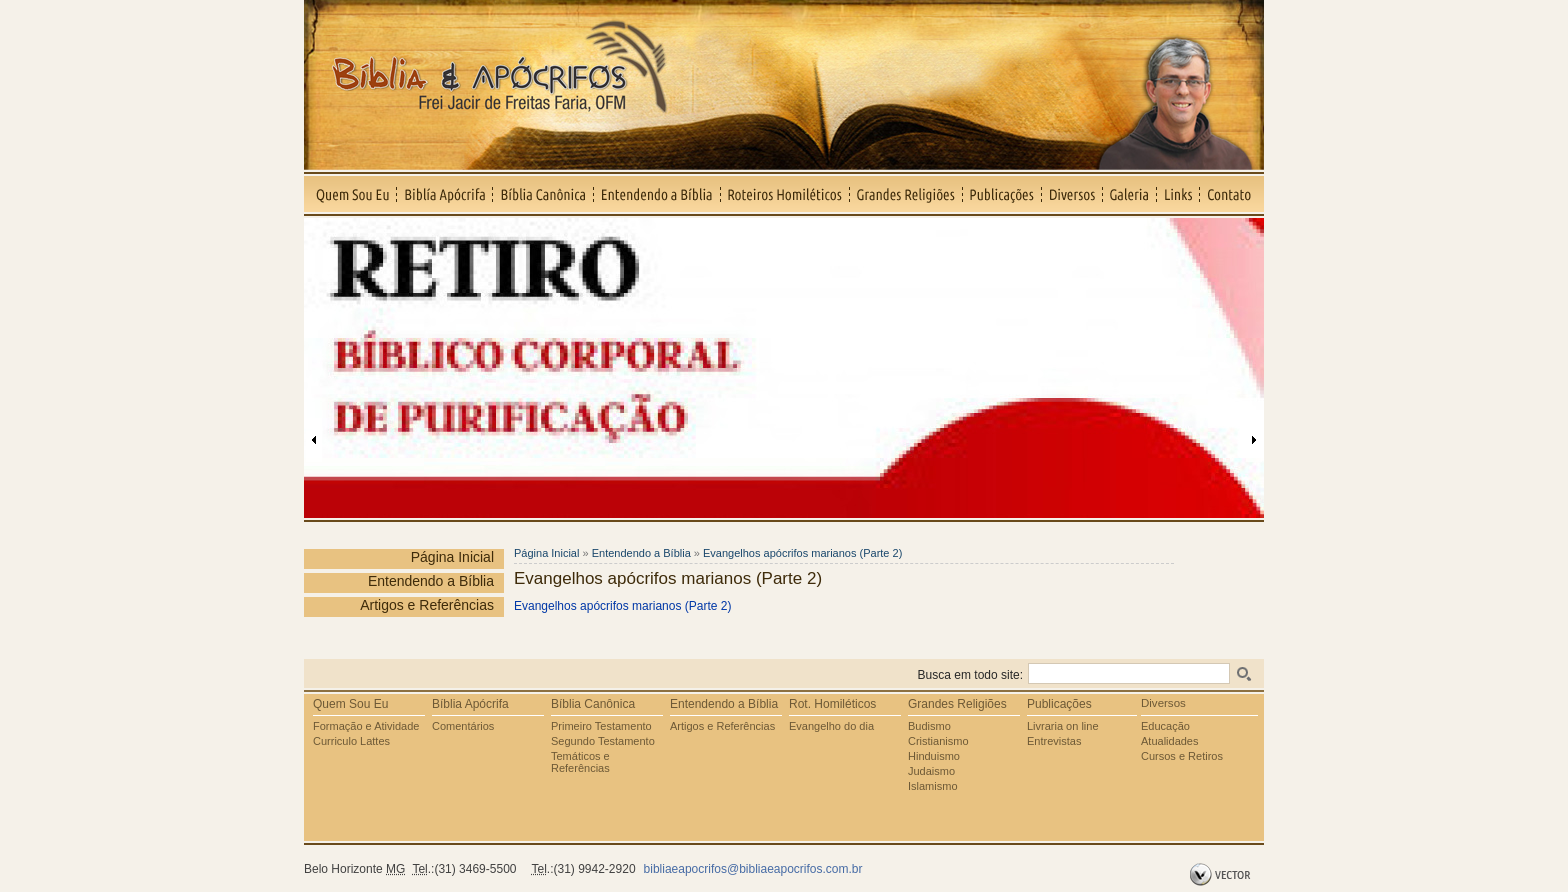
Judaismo (931, 771)
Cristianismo (938, 741)
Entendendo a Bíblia (657, 194)
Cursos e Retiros (1182, 756)
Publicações (1002, 194)
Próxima (1254, 440)
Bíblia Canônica (543, 194)
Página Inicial (452, 557)
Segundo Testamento (603, 741)
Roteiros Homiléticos (785, 194)
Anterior (314, 440)
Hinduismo (934, 756)
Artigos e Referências (427, 605)
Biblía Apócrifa (445, 194)
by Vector (1222, 875)
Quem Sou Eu (350, 194)
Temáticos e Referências (580, 762)
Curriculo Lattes (351, 741)
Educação (1165, 726)
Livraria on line (1063, 726)
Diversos (1072, 194)
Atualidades (1170, 741)
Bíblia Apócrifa (470, 704)
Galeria (1130, 194)
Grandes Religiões (906, 194)
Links (1178, 194)
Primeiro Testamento (601, 726)
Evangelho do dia (831, 726)
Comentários (463, 726)
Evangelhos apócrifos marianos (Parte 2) (802, 553)
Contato (1232, 194)
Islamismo (933, 786)
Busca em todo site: (970, 675)
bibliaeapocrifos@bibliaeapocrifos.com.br (753, 869)
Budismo (929, 726)
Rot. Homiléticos (832, 704)
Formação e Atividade (366, 726)
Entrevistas (1054, 741)
